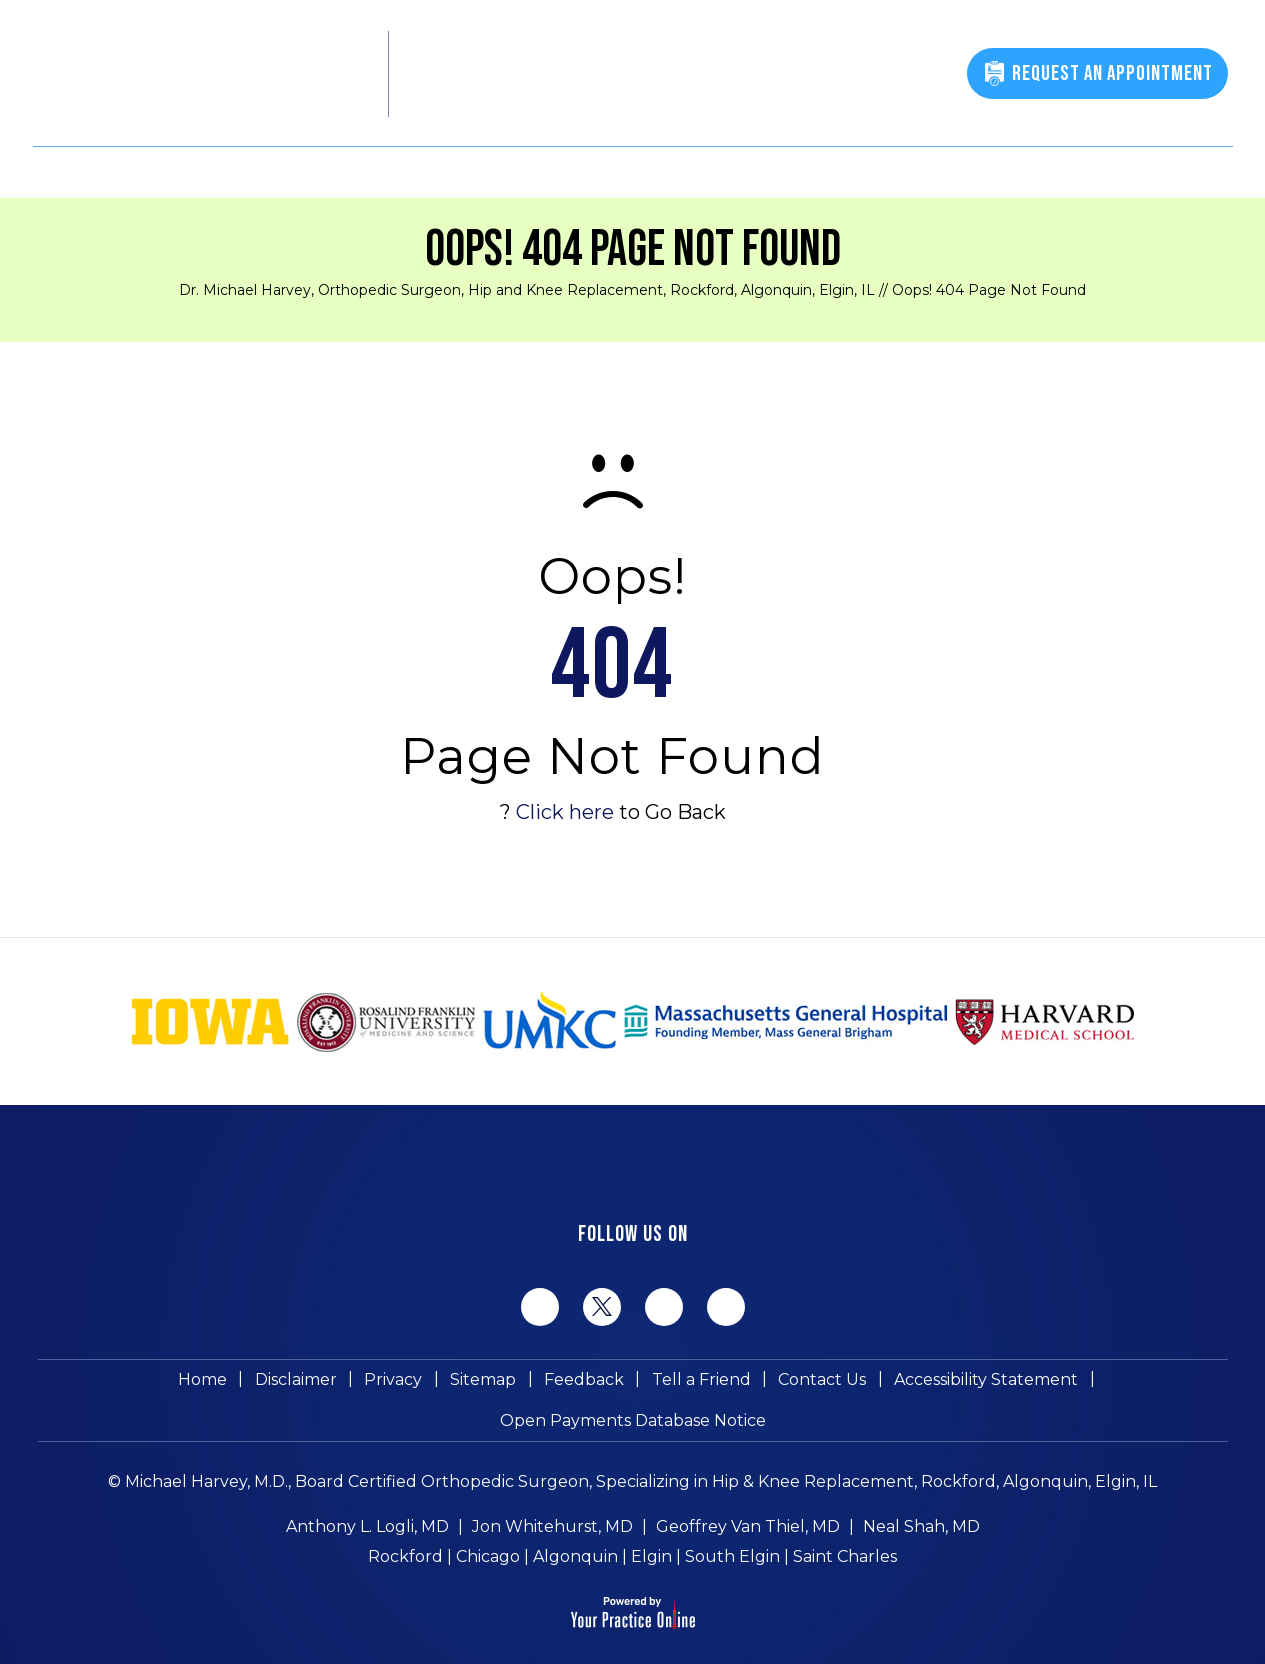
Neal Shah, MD (921, 1495)
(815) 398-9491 (871, 76)
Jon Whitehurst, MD (552, 1495)
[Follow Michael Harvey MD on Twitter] (602, 1306)
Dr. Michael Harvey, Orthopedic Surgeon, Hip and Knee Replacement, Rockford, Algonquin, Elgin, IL (527, 290)
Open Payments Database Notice (1078, 1384)
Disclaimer (168, 1384)
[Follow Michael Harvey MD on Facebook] (540, 1307)
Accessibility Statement (830, 1384)
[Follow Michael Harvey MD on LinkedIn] (664, 1307)
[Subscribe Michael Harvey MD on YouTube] (726, 1307)
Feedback (442, 1384)
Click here (565, 812)
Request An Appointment (1110, 73)
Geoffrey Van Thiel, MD (748, 1495)
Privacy (261, 1384)
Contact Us (671, 1384)
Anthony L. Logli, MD (367, 1495)
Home (79, 1384)
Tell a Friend (554, 1384)
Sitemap (346, 1384)
